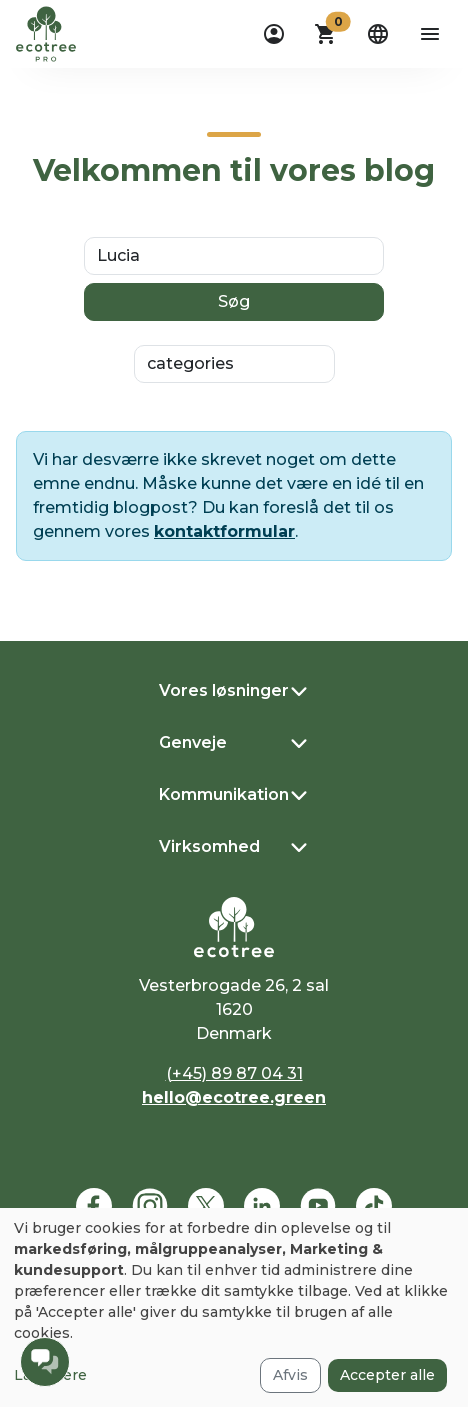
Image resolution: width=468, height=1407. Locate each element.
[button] (326, 34)
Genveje (193, 742)
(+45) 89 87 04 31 (234, 1073)
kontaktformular (224, 531)
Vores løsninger (224, 690)
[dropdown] (274, 34)
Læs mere (50, 1375)
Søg (234, 301)
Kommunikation (224, 794)
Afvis (290, 1375)
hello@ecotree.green (234, 1097)
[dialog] (234, 1307)
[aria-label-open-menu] (430, 34)
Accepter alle (387, 1375)
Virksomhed (209, 846)
